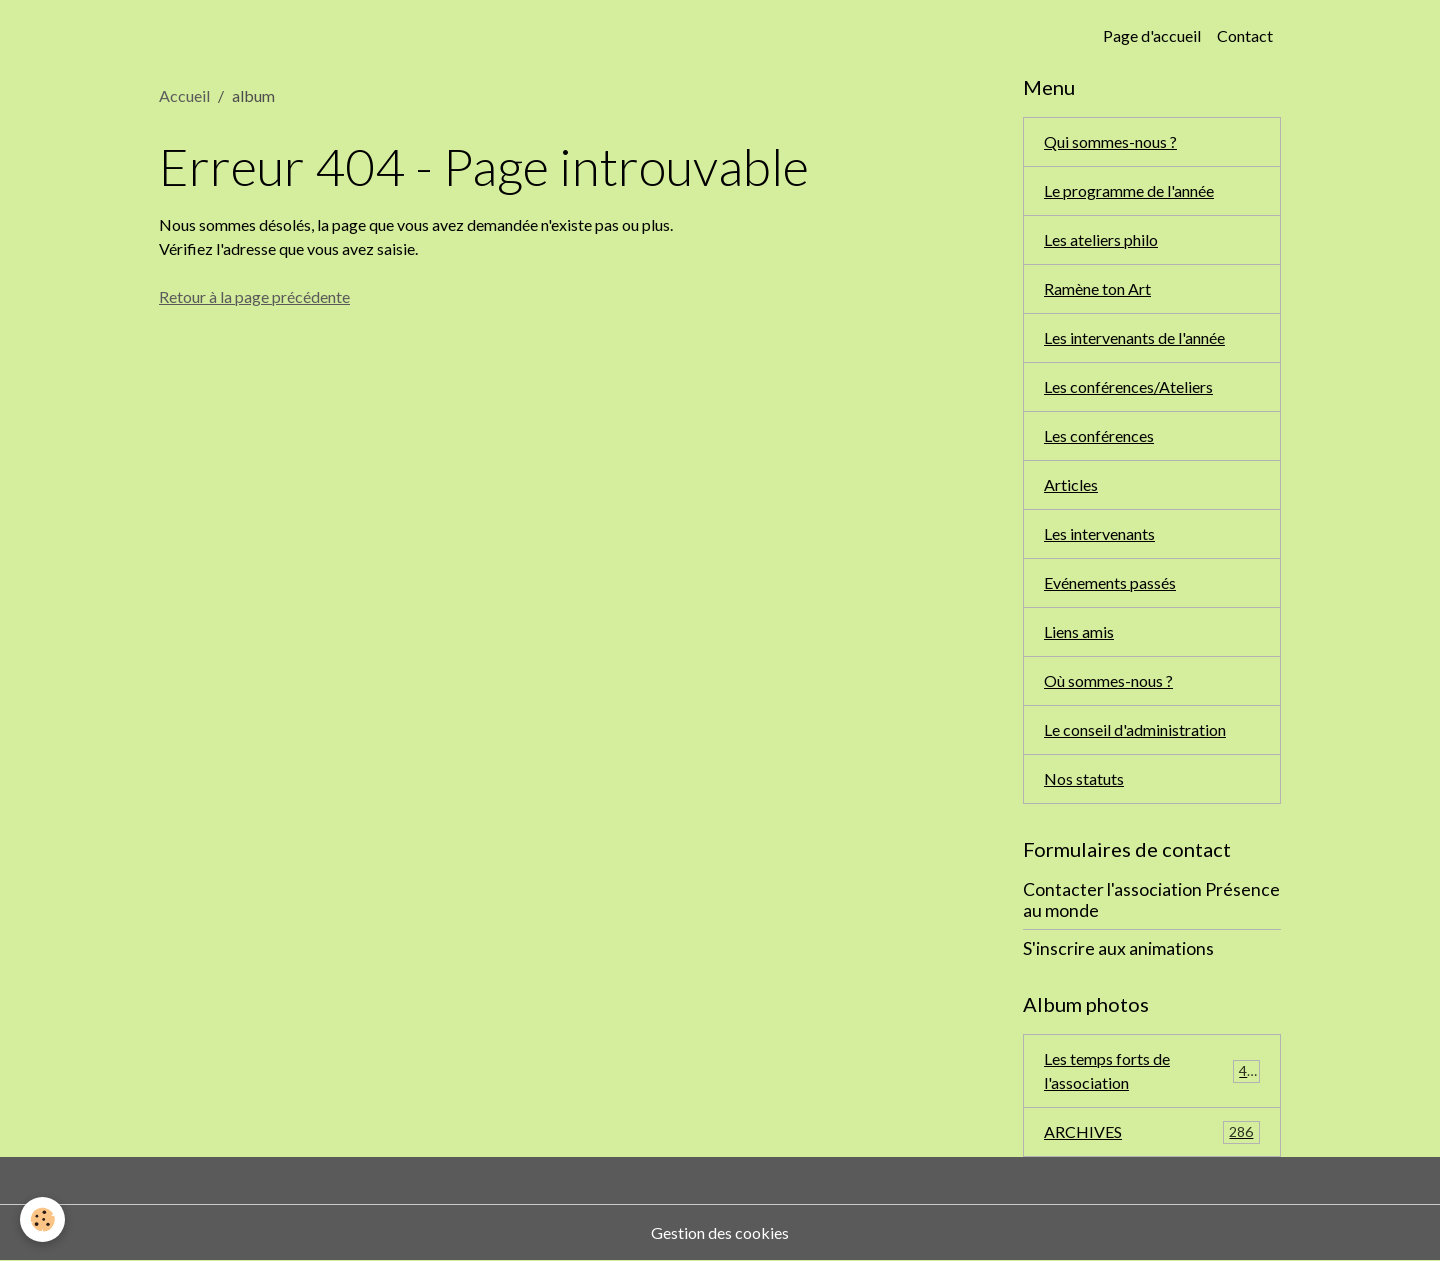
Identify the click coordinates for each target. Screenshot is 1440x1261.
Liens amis (1079, 631)
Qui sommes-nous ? (1110, 141)
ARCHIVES (1152, 1132)
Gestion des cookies (720, 1232)
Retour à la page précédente (254, 296)
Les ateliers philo (1101, 239)
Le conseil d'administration (1135, 729)
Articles (1071, 484)
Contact (1245, 35)
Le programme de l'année (1129, 190)
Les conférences (1099, 435)
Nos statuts (1084, 778)
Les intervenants (1099, 533)
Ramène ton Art (1097, 288)
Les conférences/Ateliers (1128, 386)
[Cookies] (42, 1219)
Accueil (184, 95)
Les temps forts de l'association (1152, 1070)
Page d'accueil (1152, 35)
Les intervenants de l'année (1134, 337)
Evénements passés (1110, 582)
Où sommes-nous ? (1108, 680)
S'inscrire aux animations (1118, 948)
